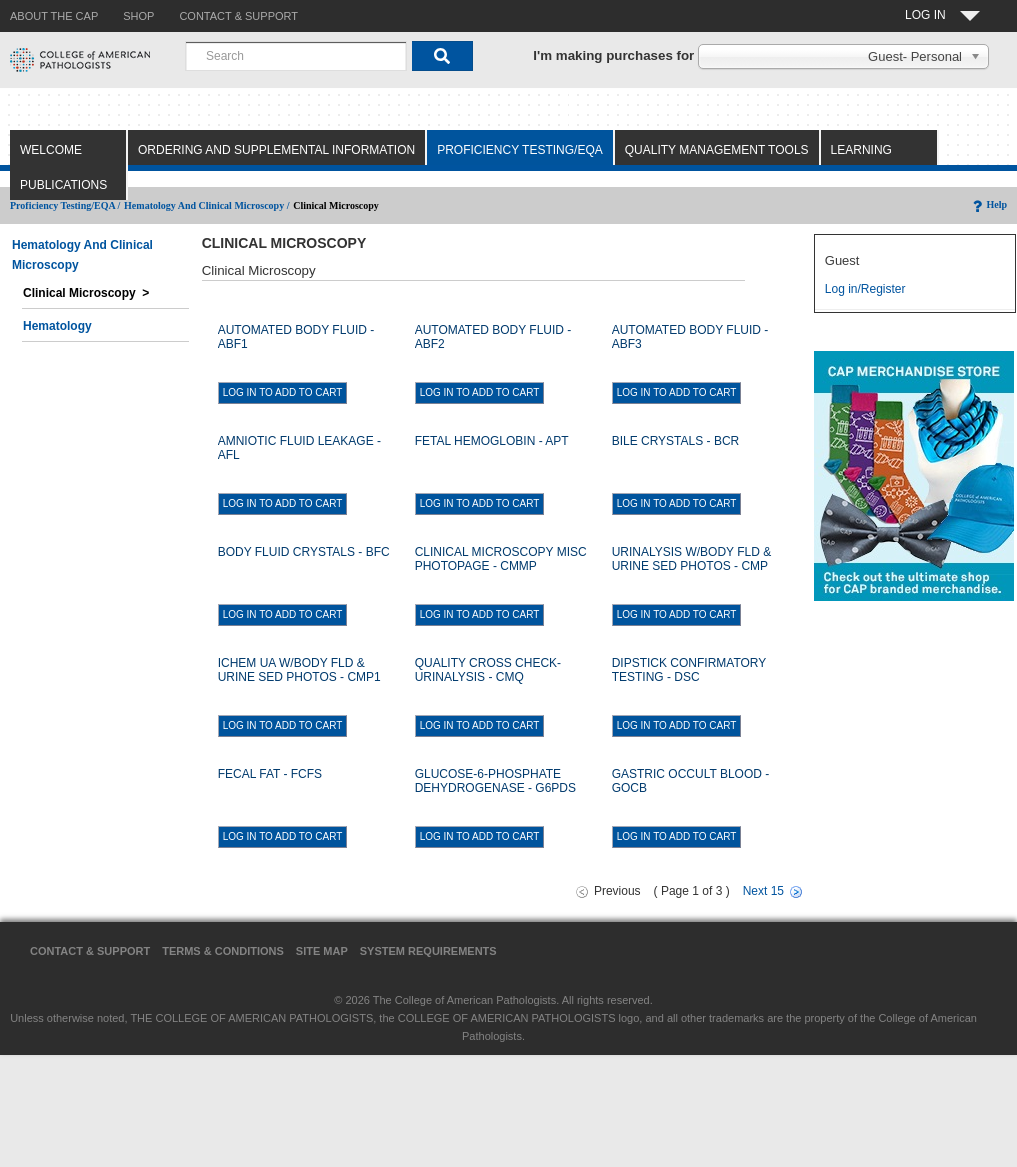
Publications (63, 185)
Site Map (322, 951)
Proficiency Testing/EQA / (65, 205)
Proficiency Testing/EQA (520, 150)
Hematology (57, 326)
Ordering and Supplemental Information (276, 150)
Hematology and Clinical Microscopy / (206, 205)
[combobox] (296, 56)
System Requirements (428, 951)
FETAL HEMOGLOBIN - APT (492, 441)
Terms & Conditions (223, 951)
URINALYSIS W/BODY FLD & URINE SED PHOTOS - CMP (692, 559)
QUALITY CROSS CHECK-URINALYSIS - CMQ (488, 670)
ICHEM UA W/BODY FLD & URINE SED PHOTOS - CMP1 (299, 670)
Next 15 (763, 891)
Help (988, 204)
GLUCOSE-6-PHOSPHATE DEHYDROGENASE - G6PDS (495, 781)
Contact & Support (90, 951)
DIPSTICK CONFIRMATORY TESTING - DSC (689, 670)
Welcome (51, 150)
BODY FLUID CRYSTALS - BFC (304, 552)
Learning (861, 150)
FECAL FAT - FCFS (270, 774)
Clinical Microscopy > (86, 293)
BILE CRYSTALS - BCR (676, 441)
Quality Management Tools (717, 150)
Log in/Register (865, 289)
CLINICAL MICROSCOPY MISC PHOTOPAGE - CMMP (501, 559)
